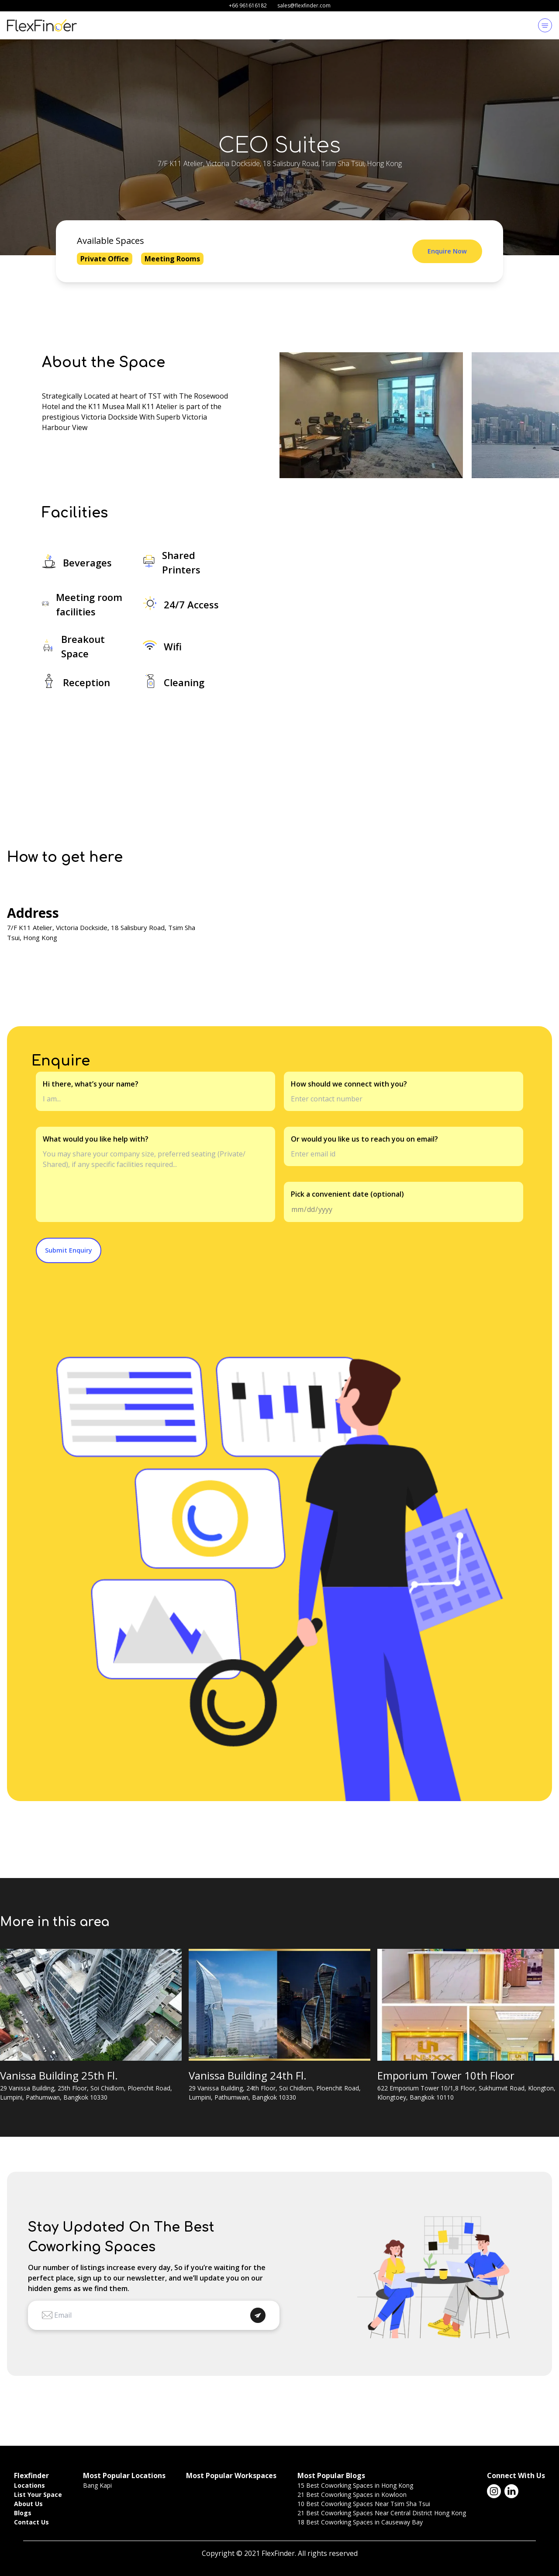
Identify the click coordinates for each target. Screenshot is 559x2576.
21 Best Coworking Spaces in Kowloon (352, 2494)
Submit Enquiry (68, 1250)
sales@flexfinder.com (304, 5)
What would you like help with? (95, 1139)
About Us (28, 2504)
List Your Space (38, 2494)
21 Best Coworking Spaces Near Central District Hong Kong (381, 2513)
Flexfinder (31, 2475)
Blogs (22, 2513)
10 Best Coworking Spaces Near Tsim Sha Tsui (363, 2504)
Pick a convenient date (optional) (347, 1194)
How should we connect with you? (349, 1084)
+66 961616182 (248, 5)
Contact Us (31, 2522)
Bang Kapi (97, 2485)
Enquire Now (447, 251)
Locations (29, 2485)
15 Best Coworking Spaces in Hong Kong (355, 2485)
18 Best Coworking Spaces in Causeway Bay (360, 2522)
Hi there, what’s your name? (90, 1084)
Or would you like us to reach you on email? (364, 1139)
